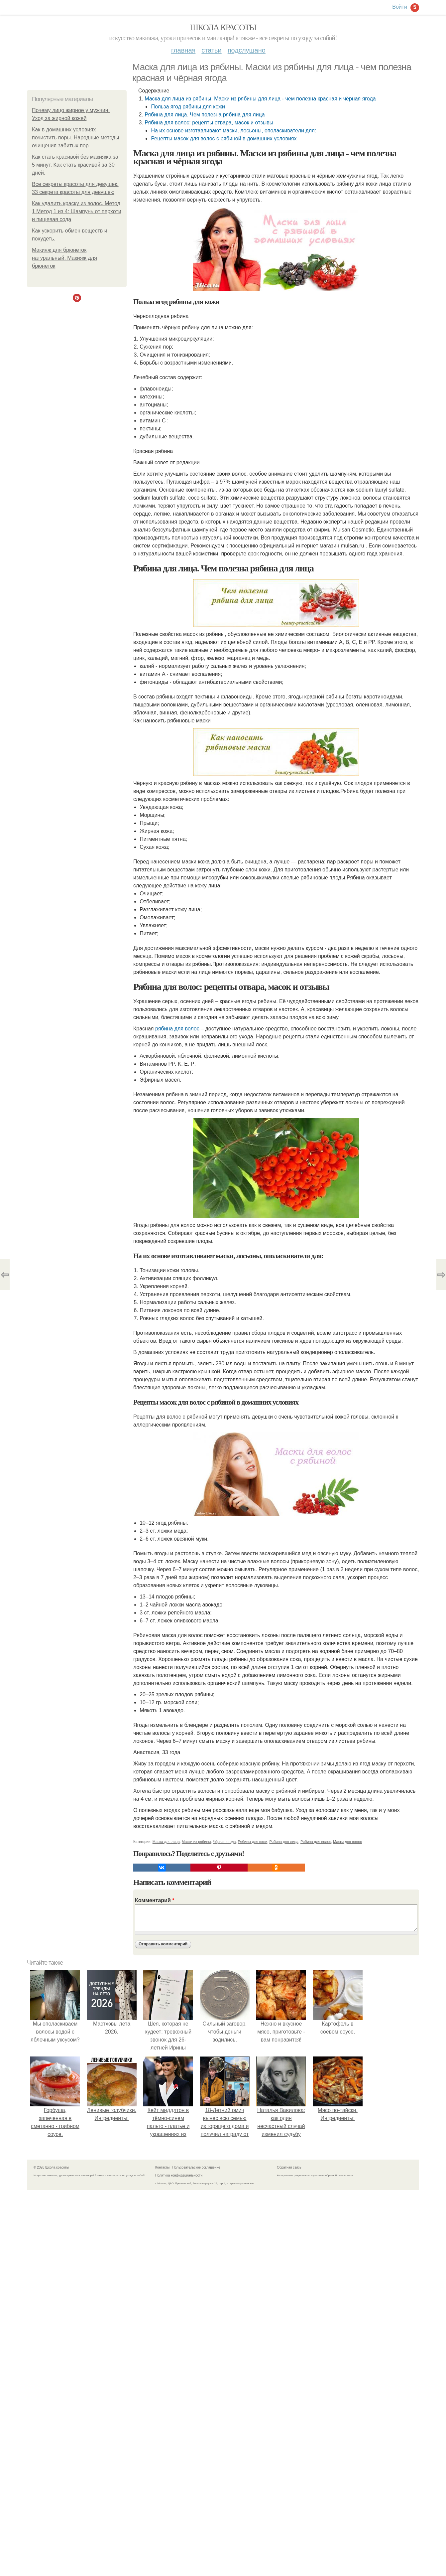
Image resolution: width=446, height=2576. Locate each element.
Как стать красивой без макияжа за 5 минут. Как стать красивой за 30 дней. (75, 165)
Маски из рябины (196, 1842)
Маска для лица (166, 1842)
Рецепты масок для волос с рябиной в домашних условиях (223, 138)
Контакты (162, 2167)
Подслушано (247, 50)
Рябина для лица (283, 1842)
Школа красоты (223, 27)
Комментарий (154, 1900)
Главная (183, 50)
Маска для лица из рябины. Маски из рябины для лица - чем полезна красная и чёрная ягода (260, 98)
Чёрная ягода (224, 1842)
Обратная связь (289, 2167)
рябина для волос (177, 1028)
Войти (399, 7)
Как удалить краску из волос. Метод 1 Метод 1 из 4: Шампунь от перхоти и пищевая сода (76, 211)
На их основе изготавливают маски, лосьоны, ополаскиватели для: (233, 130)
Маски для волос (347, 1842)
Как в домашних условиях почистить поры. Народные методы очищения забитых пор (75, 137)
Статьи (211, 50)
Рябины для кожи (253, 1842)
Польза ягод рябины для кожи (188, 106)
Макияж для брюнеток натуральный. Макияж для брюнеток (64, 258)
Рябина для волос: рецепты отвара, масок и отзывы (209, 122)
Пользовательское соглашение (196, 2167)
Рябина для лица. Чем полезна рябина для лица (205, 114)
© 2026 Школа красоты (51, 2167)
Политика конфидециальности (178, 2175)
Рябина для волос (315, 1842)
